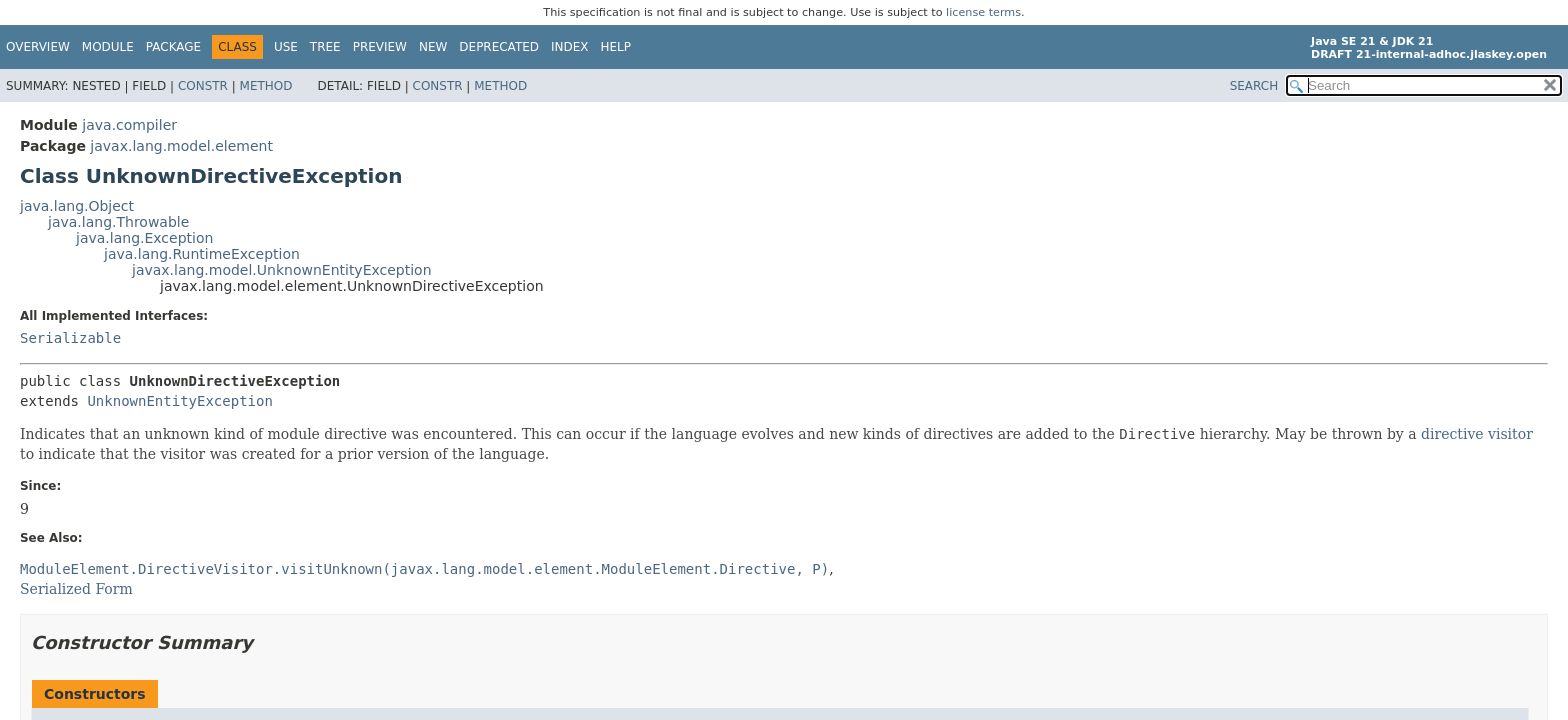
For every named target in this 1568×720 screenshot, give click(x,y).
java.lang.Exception (144, 238)
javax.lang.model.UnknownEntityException (282, 270)
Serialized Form (76, 589)
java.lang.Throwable (118, 222)
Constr (203, 86)
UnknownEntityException (179, 401)
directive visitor (1477, 434)
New (433, 47)
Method (266, 86)
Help (616, 47)
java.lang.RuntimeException (202, 254)
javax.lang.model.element (181, 146)
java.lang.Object (77, 206)
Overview (38, 47)
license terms (983, 12)
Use (286, 47)
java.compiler (129, 125)
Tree (325, 47)
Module (108, 47)
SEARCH (1254, 86)
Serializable (70, 338)
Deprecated (499, 47)
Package (173, 47)
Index (570, 47)
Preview (380, 47)
